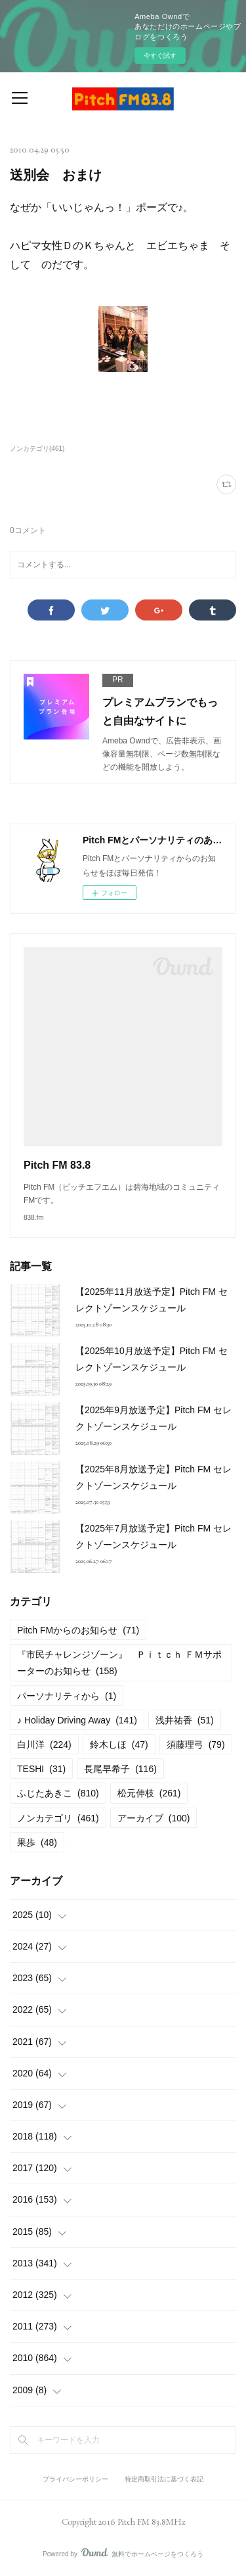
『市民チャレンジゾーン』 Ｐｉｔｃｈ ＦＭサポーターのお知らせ (119, 1662)
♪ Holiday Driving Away (77, 1720)
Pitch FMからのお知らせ (78, 1630)
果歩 (37, 1842)
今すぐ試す (160, 55)
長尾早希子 (120, 1769)
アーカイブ (153, 1818)
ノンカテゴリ (58, 1818)
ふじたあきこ (58, 1793)
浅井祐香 (184, 1720)
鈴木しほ (119, 1744)
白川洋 (44, 1744)
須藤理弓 (196, 1744)
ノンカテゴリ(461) (37, 448)
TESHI (41, 1769)
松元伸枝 (149, 1793)
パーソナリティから (66, 1696)
